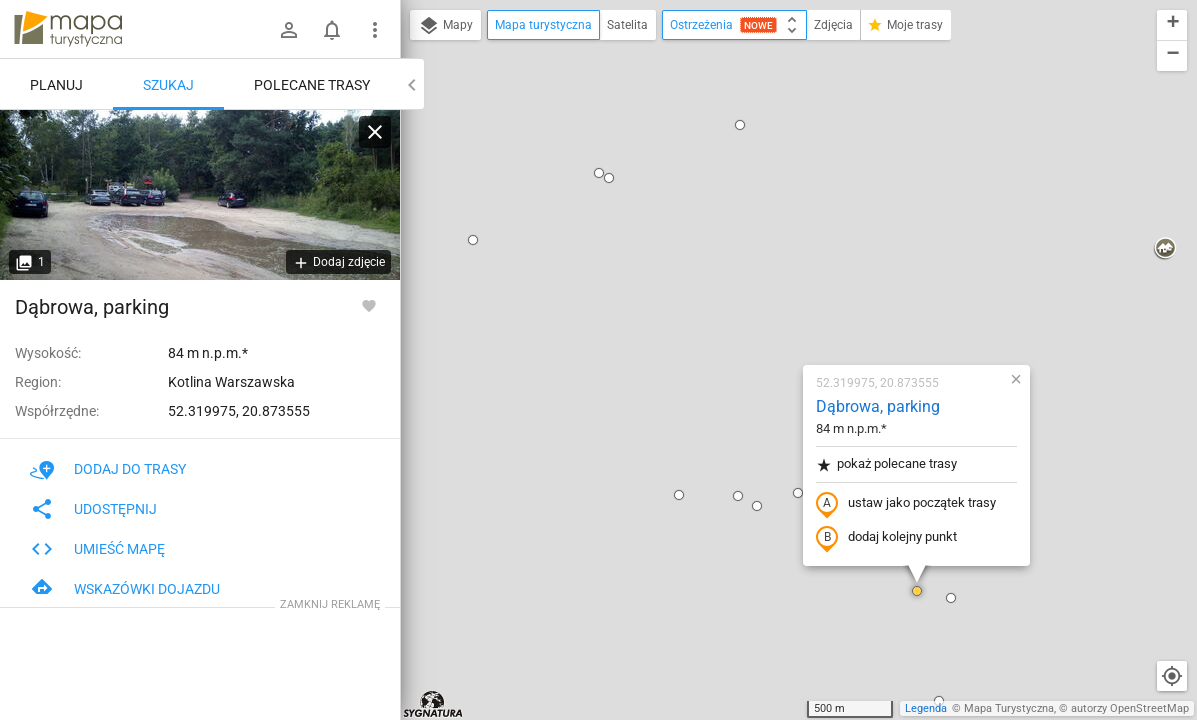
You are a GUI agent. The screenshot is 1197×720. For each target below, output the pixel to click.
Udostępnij (93, 509)
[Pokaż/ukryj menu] (375, 30)
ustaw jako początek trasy (788, 273)
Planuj (56, 85)
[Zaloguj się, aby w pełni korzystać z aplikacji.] (369, 305)
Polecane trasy (312, 85)
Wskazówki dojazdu (125, 589)
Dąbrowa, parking (760, 175)
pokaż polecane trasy (768, 233)
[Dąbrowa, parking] (200, 195)
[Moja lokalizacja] (1172, 676)
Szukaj (168, 85)
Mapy (445, 26)
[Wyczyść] (375, 132)
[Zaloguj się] (289, 30)
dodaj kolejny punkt (768, 307)
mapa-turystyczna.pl (68, 29)
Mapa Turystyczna (1009, 708)
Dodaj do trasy (108, 469)
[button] (561, 264)
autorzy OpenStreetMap (1130, 708)
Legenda (926, 708)
